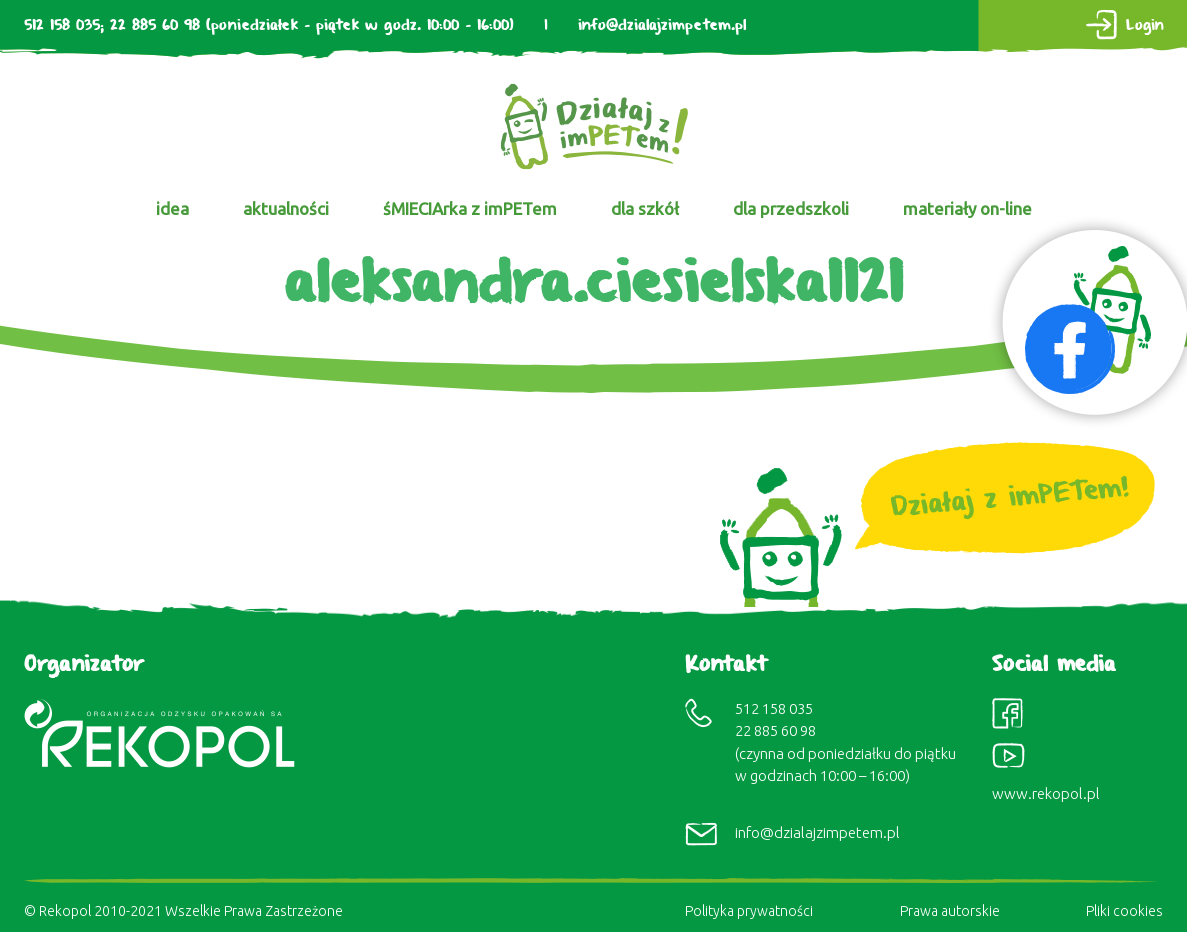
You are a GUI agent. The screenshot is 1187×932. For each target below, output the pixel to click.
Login (1145, 25)
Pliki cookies (1124, 911)
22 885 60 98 (155, 25)
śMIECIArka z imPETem (470, 208)
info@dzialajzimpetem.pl (662, 25)
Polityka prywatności (749, 911)
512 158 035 (62, 25)
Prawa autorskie (950, 911)
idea (172, 208)
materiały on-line (967, 208)
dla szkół (645, 208)
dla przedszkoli (791, 208)
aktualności (286, 208)
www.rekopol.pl (1046, 793)
